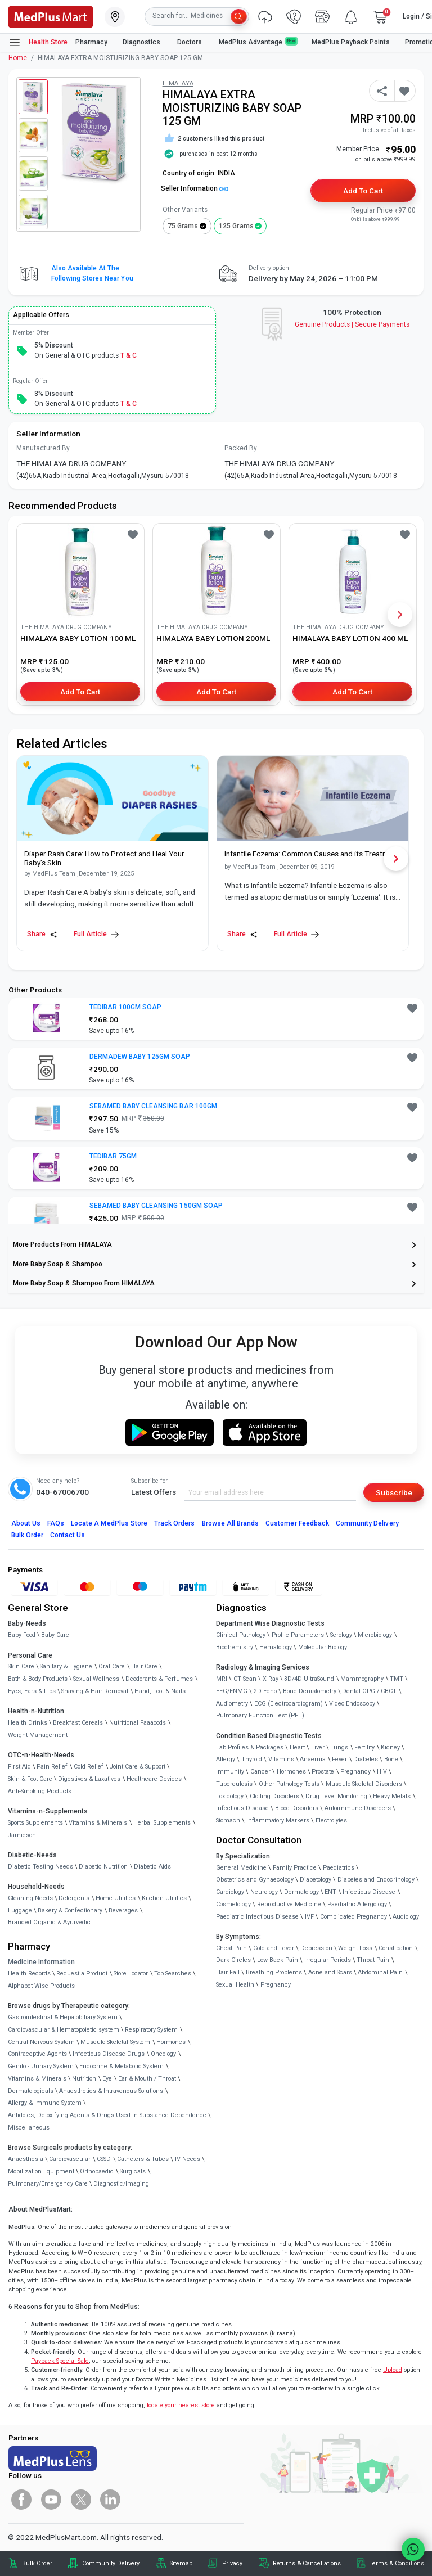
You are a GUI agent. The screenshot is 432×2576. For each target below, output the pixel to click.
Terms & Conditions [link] (396, 2563)
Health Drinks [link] (27, 1722)
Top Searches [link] (172, 1973)
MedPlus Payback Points (351, 42)
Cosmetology (233, 1904)
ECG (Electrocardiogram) (288, 1703)
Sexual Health (235, 1984)
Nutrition (84, 2078)
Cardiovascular (70, 2159)
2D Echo (265, 1691)
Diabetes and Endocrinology (376, 1879)
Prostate (323, 1771)
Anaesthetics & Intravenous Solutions (111, 2091)
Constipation (396, 1948)
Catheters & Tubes (143, 2159)
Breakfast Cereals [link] (78, 1722)
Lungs (339, 1747)
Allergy (225, 1759)
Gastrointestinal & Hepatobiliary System (63, 2017)
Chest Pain (231, 1948)
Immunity (230, 1771)
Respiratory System (151, 2029)
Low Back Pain (277, 1960)
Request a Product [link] (81, 1973)
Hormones (171, 2042)
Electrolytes (331, 1820)
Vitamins (281, 1759)
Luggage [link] (20, 1910)
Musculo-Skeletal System (115, 2042)
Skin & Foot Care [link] (30, 1779)
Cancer (260, 1771)
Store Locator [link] (131, 1973)
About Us (25, 1523)
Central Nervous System (41, 2042)
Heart (297, 1747)
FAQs (55, 1523)
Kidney (390, 1747)
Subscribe (394, 1492)
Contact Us (67, 1535)
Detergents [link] (73, 1898)
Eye (107, 2078)
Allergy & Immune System (45, 2102)
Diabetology (315, 1879)
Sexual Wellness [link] (96, 1678)
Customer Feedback (297, 1523)
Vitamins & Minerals (37, 2078)
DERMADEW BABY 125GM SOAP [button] (140, 1057)
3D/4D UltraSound (309, 1678)
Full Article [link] (96, 934)
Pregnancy (355, 1771)
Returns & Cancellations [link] (307, 2563)
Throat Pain (373, 1960)
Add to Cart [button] (363, 190)
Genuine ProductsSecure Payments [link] (352, 324)
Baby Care (55, 1635)
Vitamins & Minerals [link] (98, 1822)
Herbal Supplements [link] (162, 1822)
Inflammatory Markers (277, 1820)
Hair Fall (228, 1972)
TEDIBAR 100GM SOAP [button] (125, 1007)
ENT (330, 1892)
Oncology (163, 2054)
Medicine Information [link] (41, 1962)
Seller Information (194, 188)
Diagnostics (142, 42)
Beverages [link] (123, 1910)
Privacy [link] (232, 2563)
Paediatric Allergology (357, 1904)
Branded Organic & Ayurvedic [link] (49, 1922)
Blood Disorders (296, 1808)
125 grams (236, 226)
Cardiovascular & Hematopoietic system (63, 2029)
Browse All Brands (230, 1523)
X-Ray (270, 1678)
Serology (341, 1635)
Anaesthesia (25, 2159)
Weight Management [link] (38, 1735)
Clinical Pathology (241, 1635)
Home (17, 58)
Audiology (406, 1916)
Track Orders (174, 1523)
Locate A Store (109, 1523)
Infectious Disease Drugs (109, 2054)
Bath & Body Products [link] (38, 1678)
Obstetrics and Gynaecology (255, 1879)
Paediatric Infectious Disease (257, 1916)
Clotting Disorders (274, 1796)
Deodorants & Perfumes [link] (159, 1678)
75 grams (183, 226)
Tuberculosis (234, 1784)
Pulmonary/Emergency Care (48, 2183)
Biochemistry (234, 1647)
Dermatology (301, 1892)
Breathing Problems (274, 1972)
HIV (382, 1771)
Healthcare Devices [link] (154, 1779)
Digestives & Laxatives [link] (89, 1779)
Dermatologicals (30, 2091)
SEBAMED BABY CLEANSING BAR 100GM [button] (153, 1106)
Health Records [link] (29, 1973)
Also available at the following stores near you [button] (92, 273)
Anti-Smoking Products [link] (39, 1791)
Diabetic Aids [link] (152, 1866)
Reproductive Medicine (289, 1904)
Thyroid (251, 1759)
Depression (316, 1948)
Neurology (264, 1892)
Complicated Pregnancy (353, 1916)
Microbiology (375, 1635)
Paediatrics (338, 1867)
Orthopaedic (97, 2171)
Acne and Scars (330, 1972)
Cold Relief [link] (89, 1766)
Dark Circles (233, 1960)
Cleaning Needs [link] (30, 1898)
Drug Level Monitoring (336, 1796)
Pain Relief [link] (52, 1766)
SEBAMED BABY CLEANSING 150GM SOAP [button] (156, 1206)
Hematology (275, 1647)
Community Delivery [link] (111, 2563)
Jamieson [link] (22, 1835)
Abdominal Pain (380, 1972)
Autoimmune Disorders (358, 1808)
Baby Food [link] (21, 1635)
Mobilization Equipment (41, 2171)
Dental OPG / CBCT (369, 1691)
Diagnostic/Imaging (121, 2183)
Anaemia (313, 1759)
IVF (309, 1916)
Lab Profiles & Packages (250, 1747)
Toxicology (230, 1796)
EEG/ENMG (232, 1691)
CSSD (104, 2159)
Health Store (38, 42)
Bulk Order (27, 1535)
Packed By (240, 448)
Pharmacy (91, 42)
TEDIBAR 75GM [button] (113, 1156)
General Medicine (241, 1867)
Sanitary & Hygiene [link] (66, 1666)
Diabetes (365, 1759)
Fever (339, 1759)
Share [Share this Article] (42, 934)
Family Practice (295, 1867)
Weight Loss (355, 1948)
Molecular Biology (322, 1647)
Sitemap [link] (181, 2563)
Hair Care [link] (144, 1666)
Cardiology (230, 1892)
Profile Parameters (298, 1635)
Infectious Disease (242, 1808)
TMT (396, 1678)
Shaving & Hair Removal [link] (94, 1691)
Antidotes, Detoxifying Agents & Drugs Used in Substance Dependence (107, 2115)
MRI (221, 1678)
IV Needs (187, 2159)
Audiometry (232, 1703)
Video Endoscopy (352, 1703)
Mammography (362, 1678)
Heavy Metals (392, 1796)
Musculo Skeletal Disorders (364, 1784)
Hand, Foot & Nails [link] (160, 1691)
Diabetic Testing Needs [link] (40, 1866)
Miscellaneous (29, 2127)
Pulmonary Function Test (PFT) (260, 1715)
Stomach (228, 1820)
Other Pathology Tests (289, 1784)
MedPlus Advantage (257, 42)
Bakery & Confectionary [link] (70, 1910)
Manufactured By (43, 448)
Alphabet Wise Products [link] (41, 1985)
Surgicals (133, 2171)
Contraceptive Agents (37, 2054)
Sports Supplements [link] (35, 1822)
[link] (50, 15)
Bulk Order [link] (37, 2563)
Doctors (190, 42)
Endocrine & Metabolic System (121, 2066)
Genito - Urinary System (41, 2066)
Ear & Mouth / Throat (147, 2078)
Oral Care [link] (111, 1666)
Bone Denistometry (309, 1691)
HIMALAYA (178, 83)
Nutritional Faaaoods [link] (137, 1722)
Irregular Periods (327, 1960)
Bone (391, 1759)
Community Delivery (367, 1523)
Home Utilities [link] (116, 1898)
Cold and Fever (273, 1948)
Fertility (364, 1747)
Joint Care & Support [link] (137, 1766)
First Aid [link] (19, 1766)
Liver (318, 1747)
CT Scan (244, 1678)
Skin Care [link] (21, 1666)
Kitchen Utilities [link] (164, 1898)
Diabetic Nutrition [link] (103, 1866)
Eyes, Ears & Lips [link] (32, 1691)
